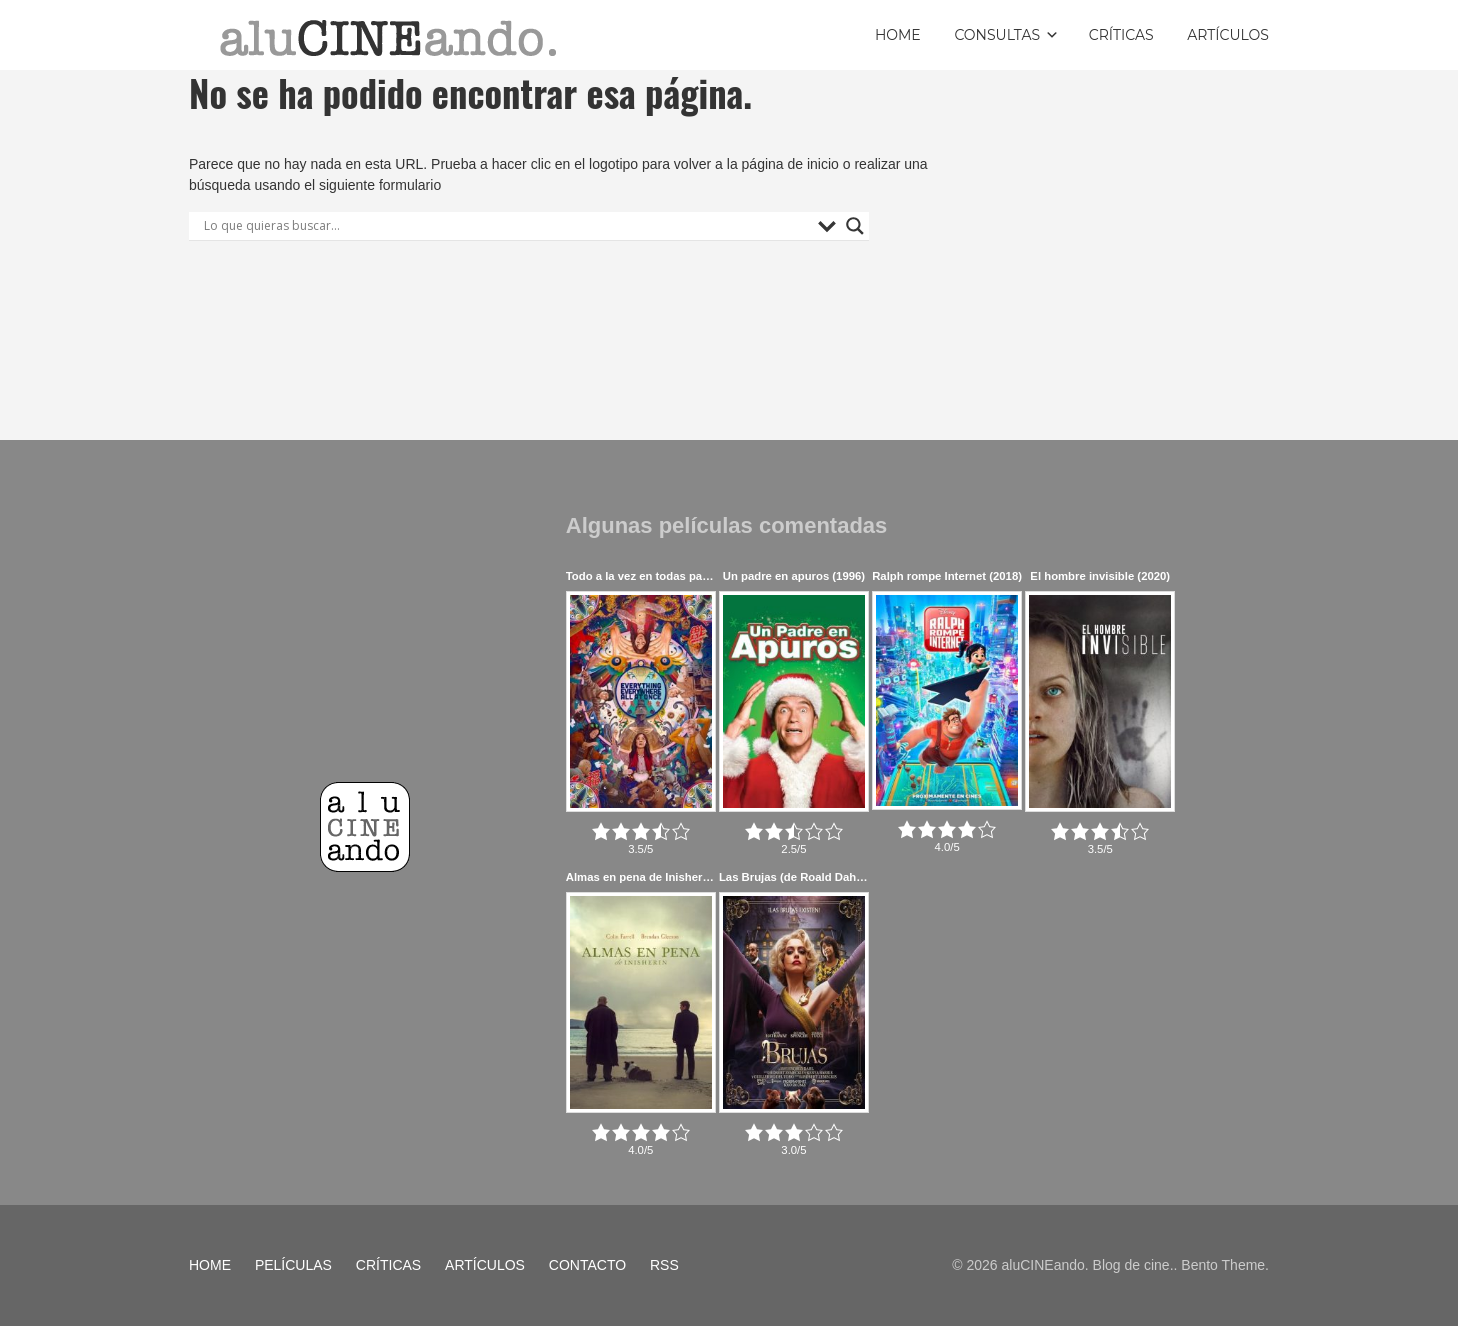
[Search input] (506, 226)
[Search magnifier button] (855, 226)
